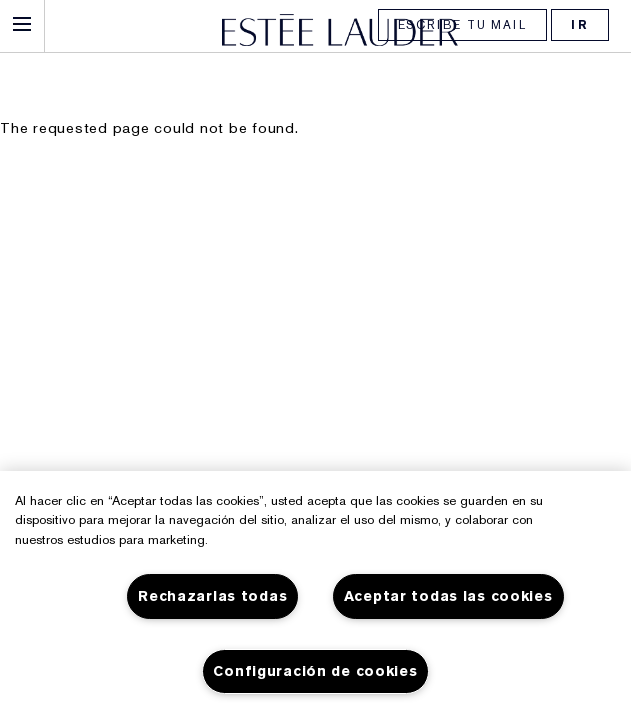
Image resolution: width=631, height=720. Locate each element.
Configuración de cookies (315, 671)
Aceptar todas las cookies (448, 596)
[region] (315, 595)
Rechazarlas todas (212, 596)
